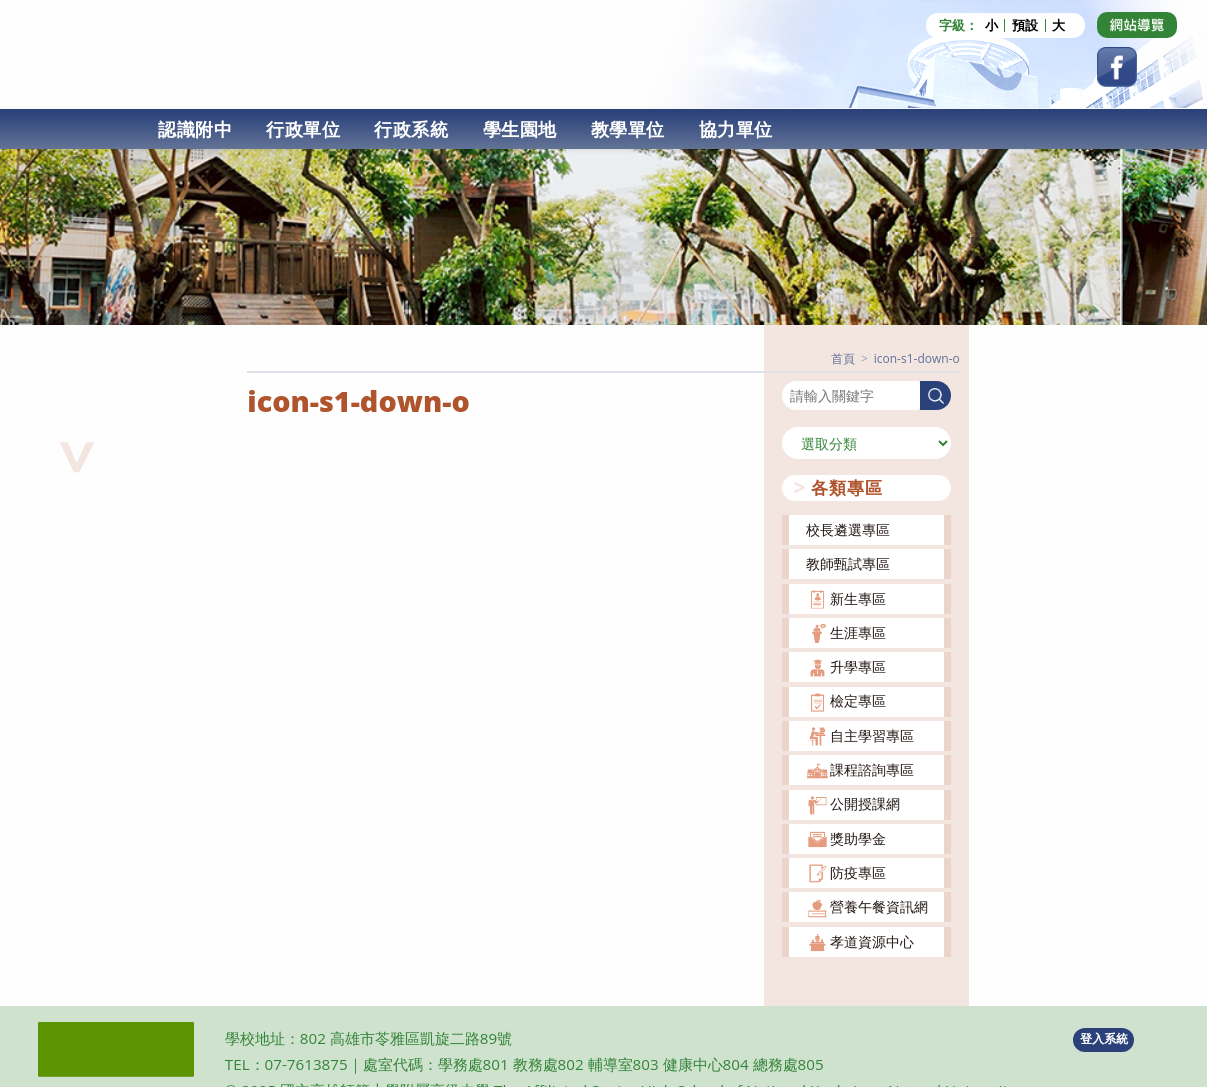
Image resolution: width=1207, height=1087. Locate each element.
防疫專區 (858, 872)
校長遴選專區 (848, 529)
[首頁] (843, 358)
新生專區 (858, 598)
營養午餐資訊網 (879, 906)
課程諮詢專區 (872, 769)
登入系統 (1104, 1038)
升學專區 (858, 666)
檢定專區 (858, 700)
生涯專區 (858, 632)
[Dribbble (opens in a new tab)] (1137, 25)
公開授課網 (865, 803)
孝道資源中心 (872, 941)
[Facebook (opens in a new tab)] (1117, 67)
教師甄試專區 (848, 563)
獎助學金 (858, 838)
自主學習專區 (872, 735)
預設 (1025, 25)
